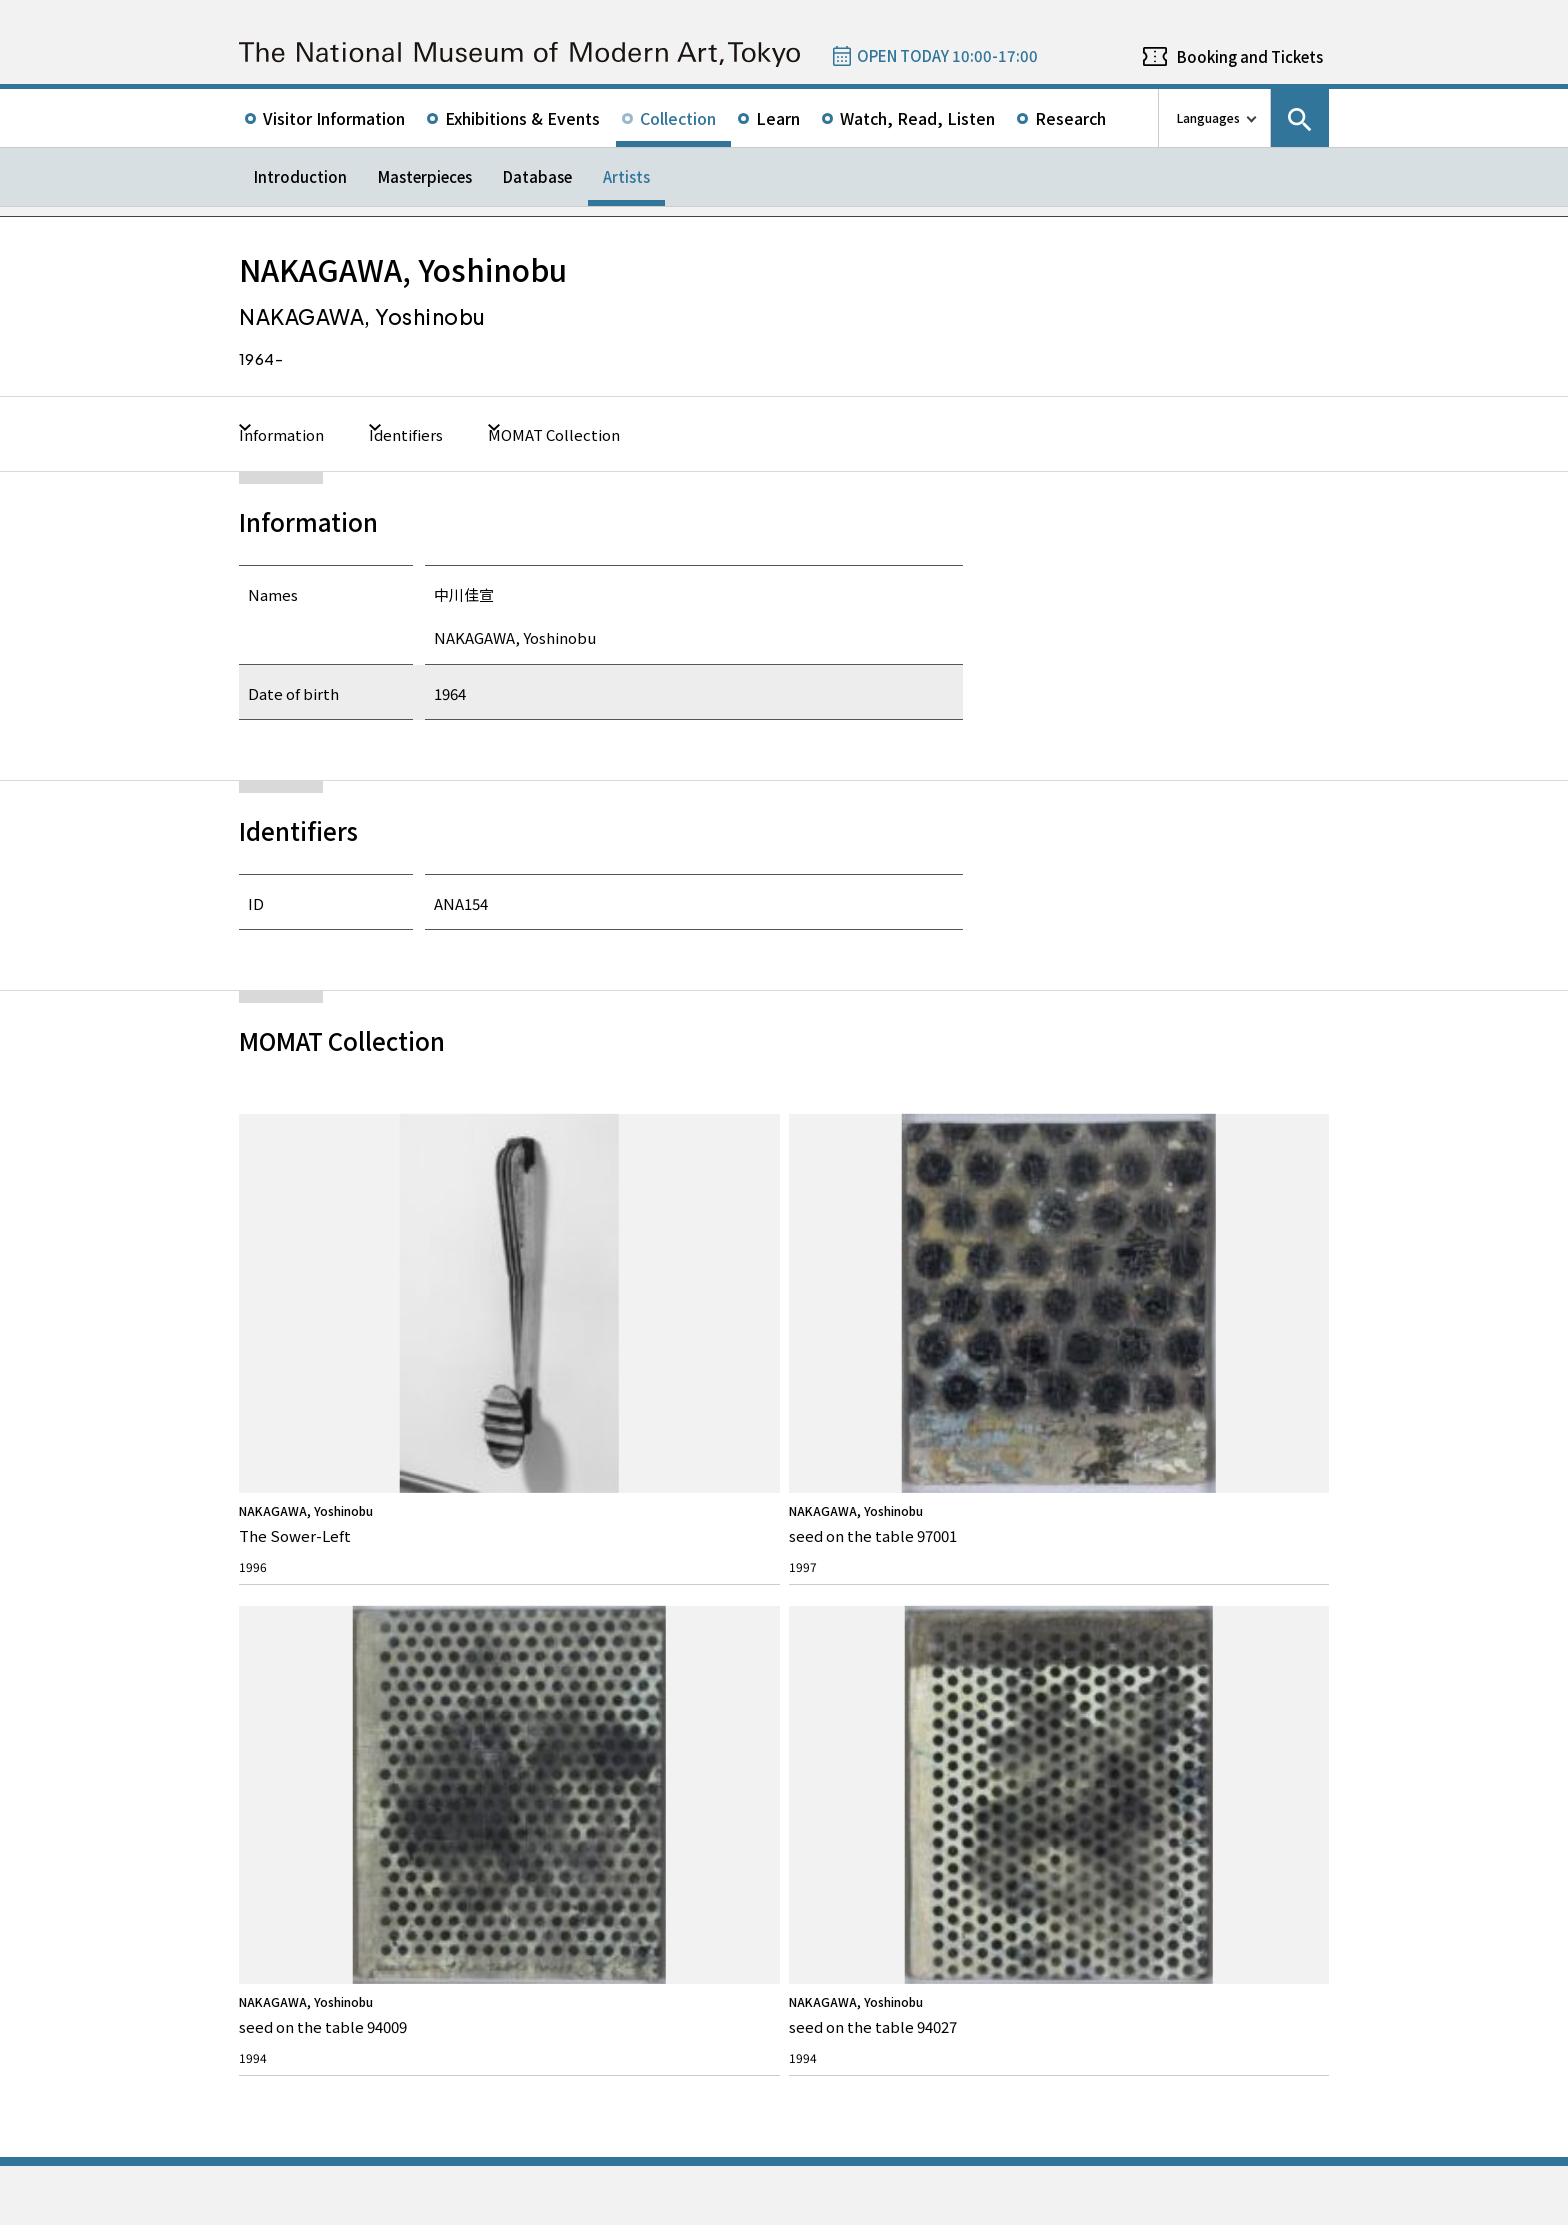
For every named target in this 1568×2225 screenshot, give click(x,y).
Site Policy (282, 2205)
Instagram (1260, 1510)
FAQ (547, 1581)
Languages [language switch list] (1208, 117)
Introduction (300, 176)
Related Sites (788, 2127)
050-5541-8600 (867, 1884)
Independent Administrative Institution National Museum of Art (465, 2127)
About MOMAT (311, 1581)
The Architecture (303, 1711)
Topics (829, 1581)
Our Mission (291, 1618)
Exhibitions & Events (522, 118)
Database (537, 176)
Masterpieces (425, 176)
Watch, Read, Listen (917, 118)
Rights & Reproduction (596, 1618)
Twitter (1152, 1510)
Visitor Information (334, 118)
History (279, 1680)
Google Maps (839, 1831)
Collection (678, 118)
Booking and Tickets (1250, 56)
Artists (626, 176)
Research (1070, 118)
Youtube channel (1314, 1510)
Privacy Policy (366, 2205)
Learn (778, 118)
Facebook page (1206, 1510)
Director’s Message (309, 1649)
